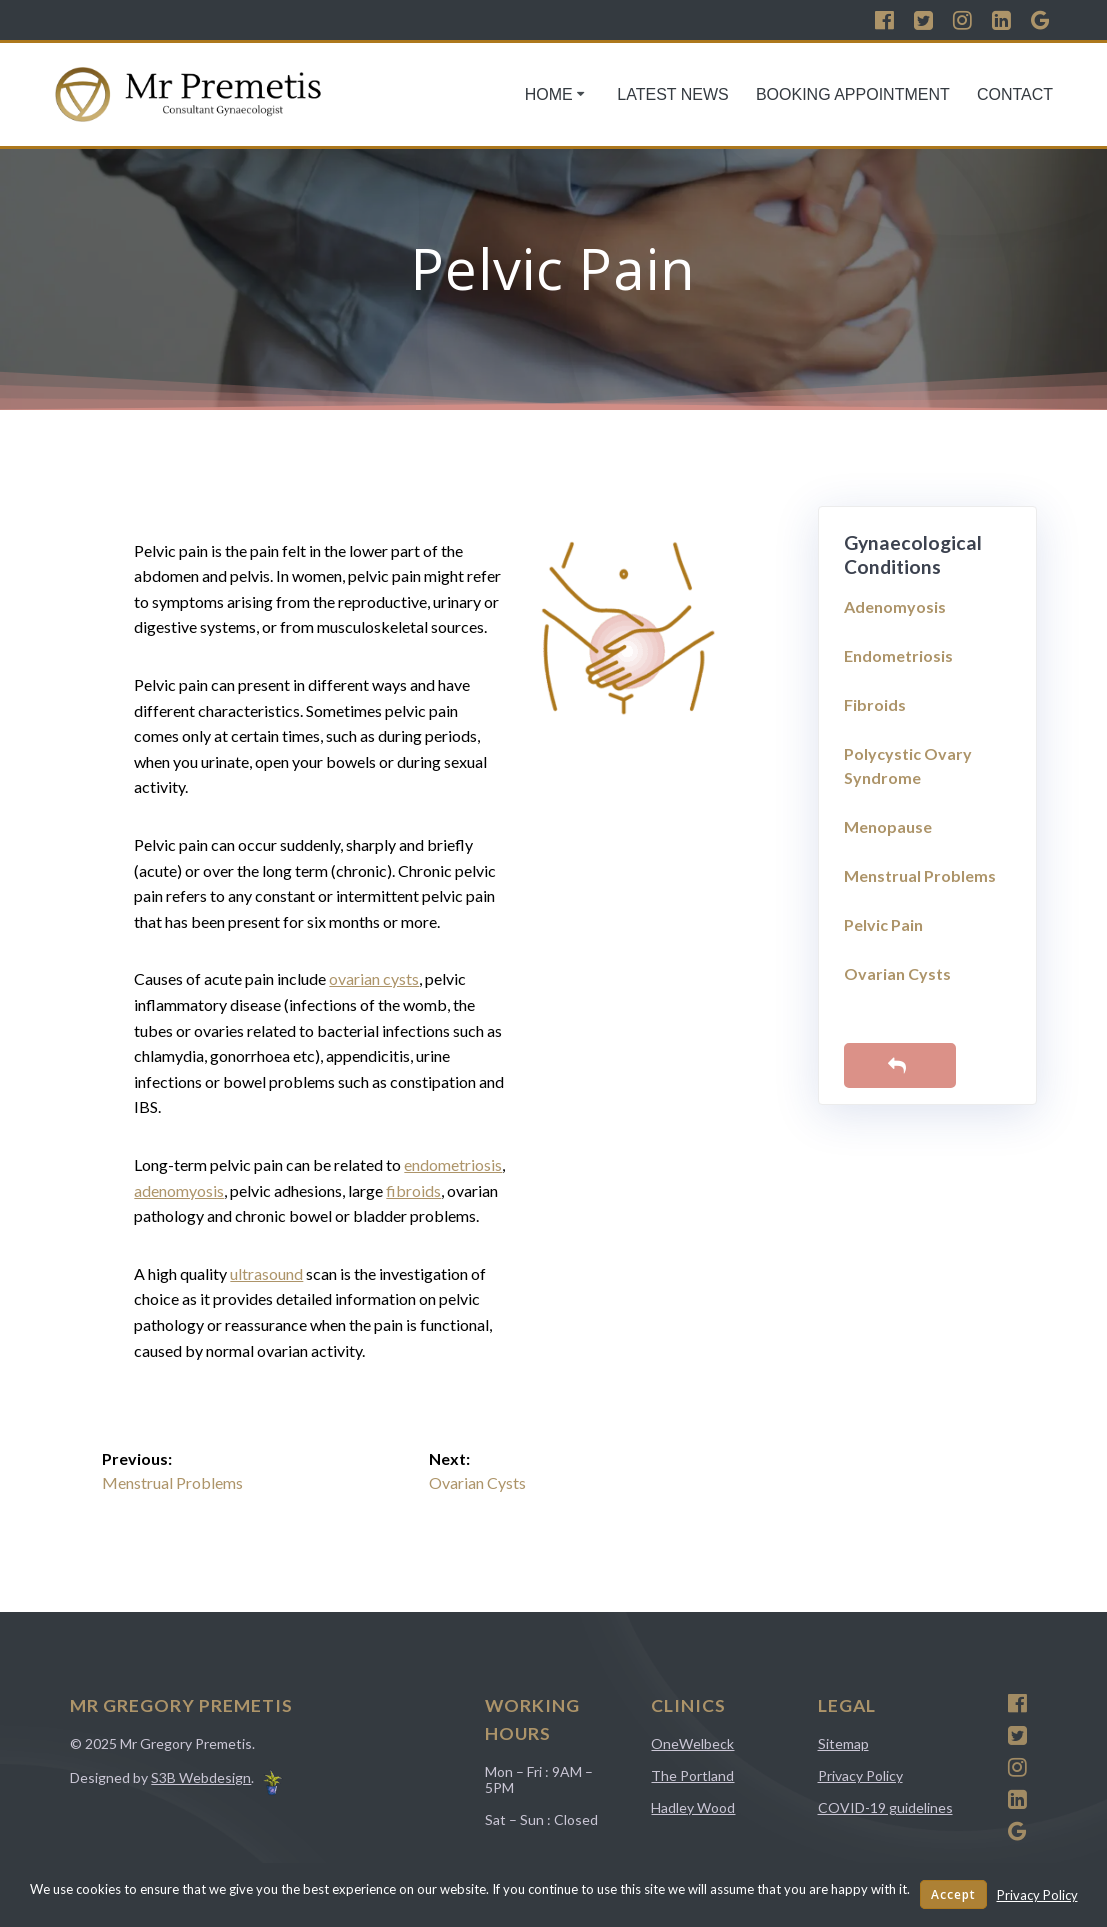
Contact (1015, 94)
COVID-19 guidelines (885, 1807)
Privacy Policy (860, 1775)
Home (549, 94)
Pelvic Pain (883, 924)
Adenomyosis (895, 606)
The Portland (692, 1775)
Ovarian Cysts (897, 973)
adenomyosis (179, 1190)
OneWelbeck (692, 1743)
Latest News (672, 94)
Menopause (888, 826)
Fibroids (875, 704)
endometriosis (453, 1164)
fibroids (413, 1190)
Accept (953, 1894)
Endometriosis (898, 655)
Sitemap (843, 1743)
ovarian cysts (374, 978)
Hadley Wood (693, 1807)
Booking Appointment (853, 94)
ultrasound (266, 1273)
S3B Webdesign (201, 1777)
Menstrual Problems (920, 875)
